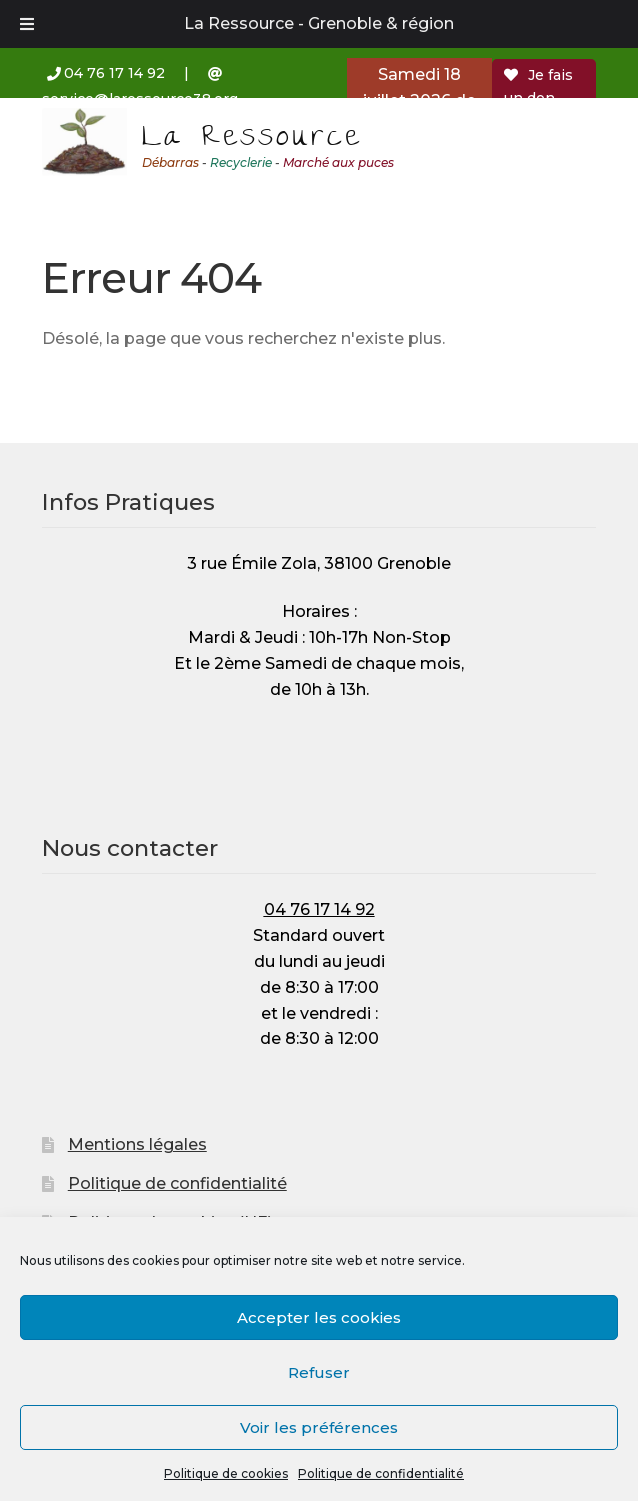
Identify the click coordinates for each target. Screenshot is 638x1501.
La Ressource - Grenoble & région (319, 23)
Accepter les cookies (319, 1317)
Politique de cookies (226, 1473)
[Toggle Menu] (27, 24)
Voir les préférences (319, 1427)
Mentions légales (137, 1144)
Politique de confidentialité (381, 1473)
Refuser (319, 1372)
